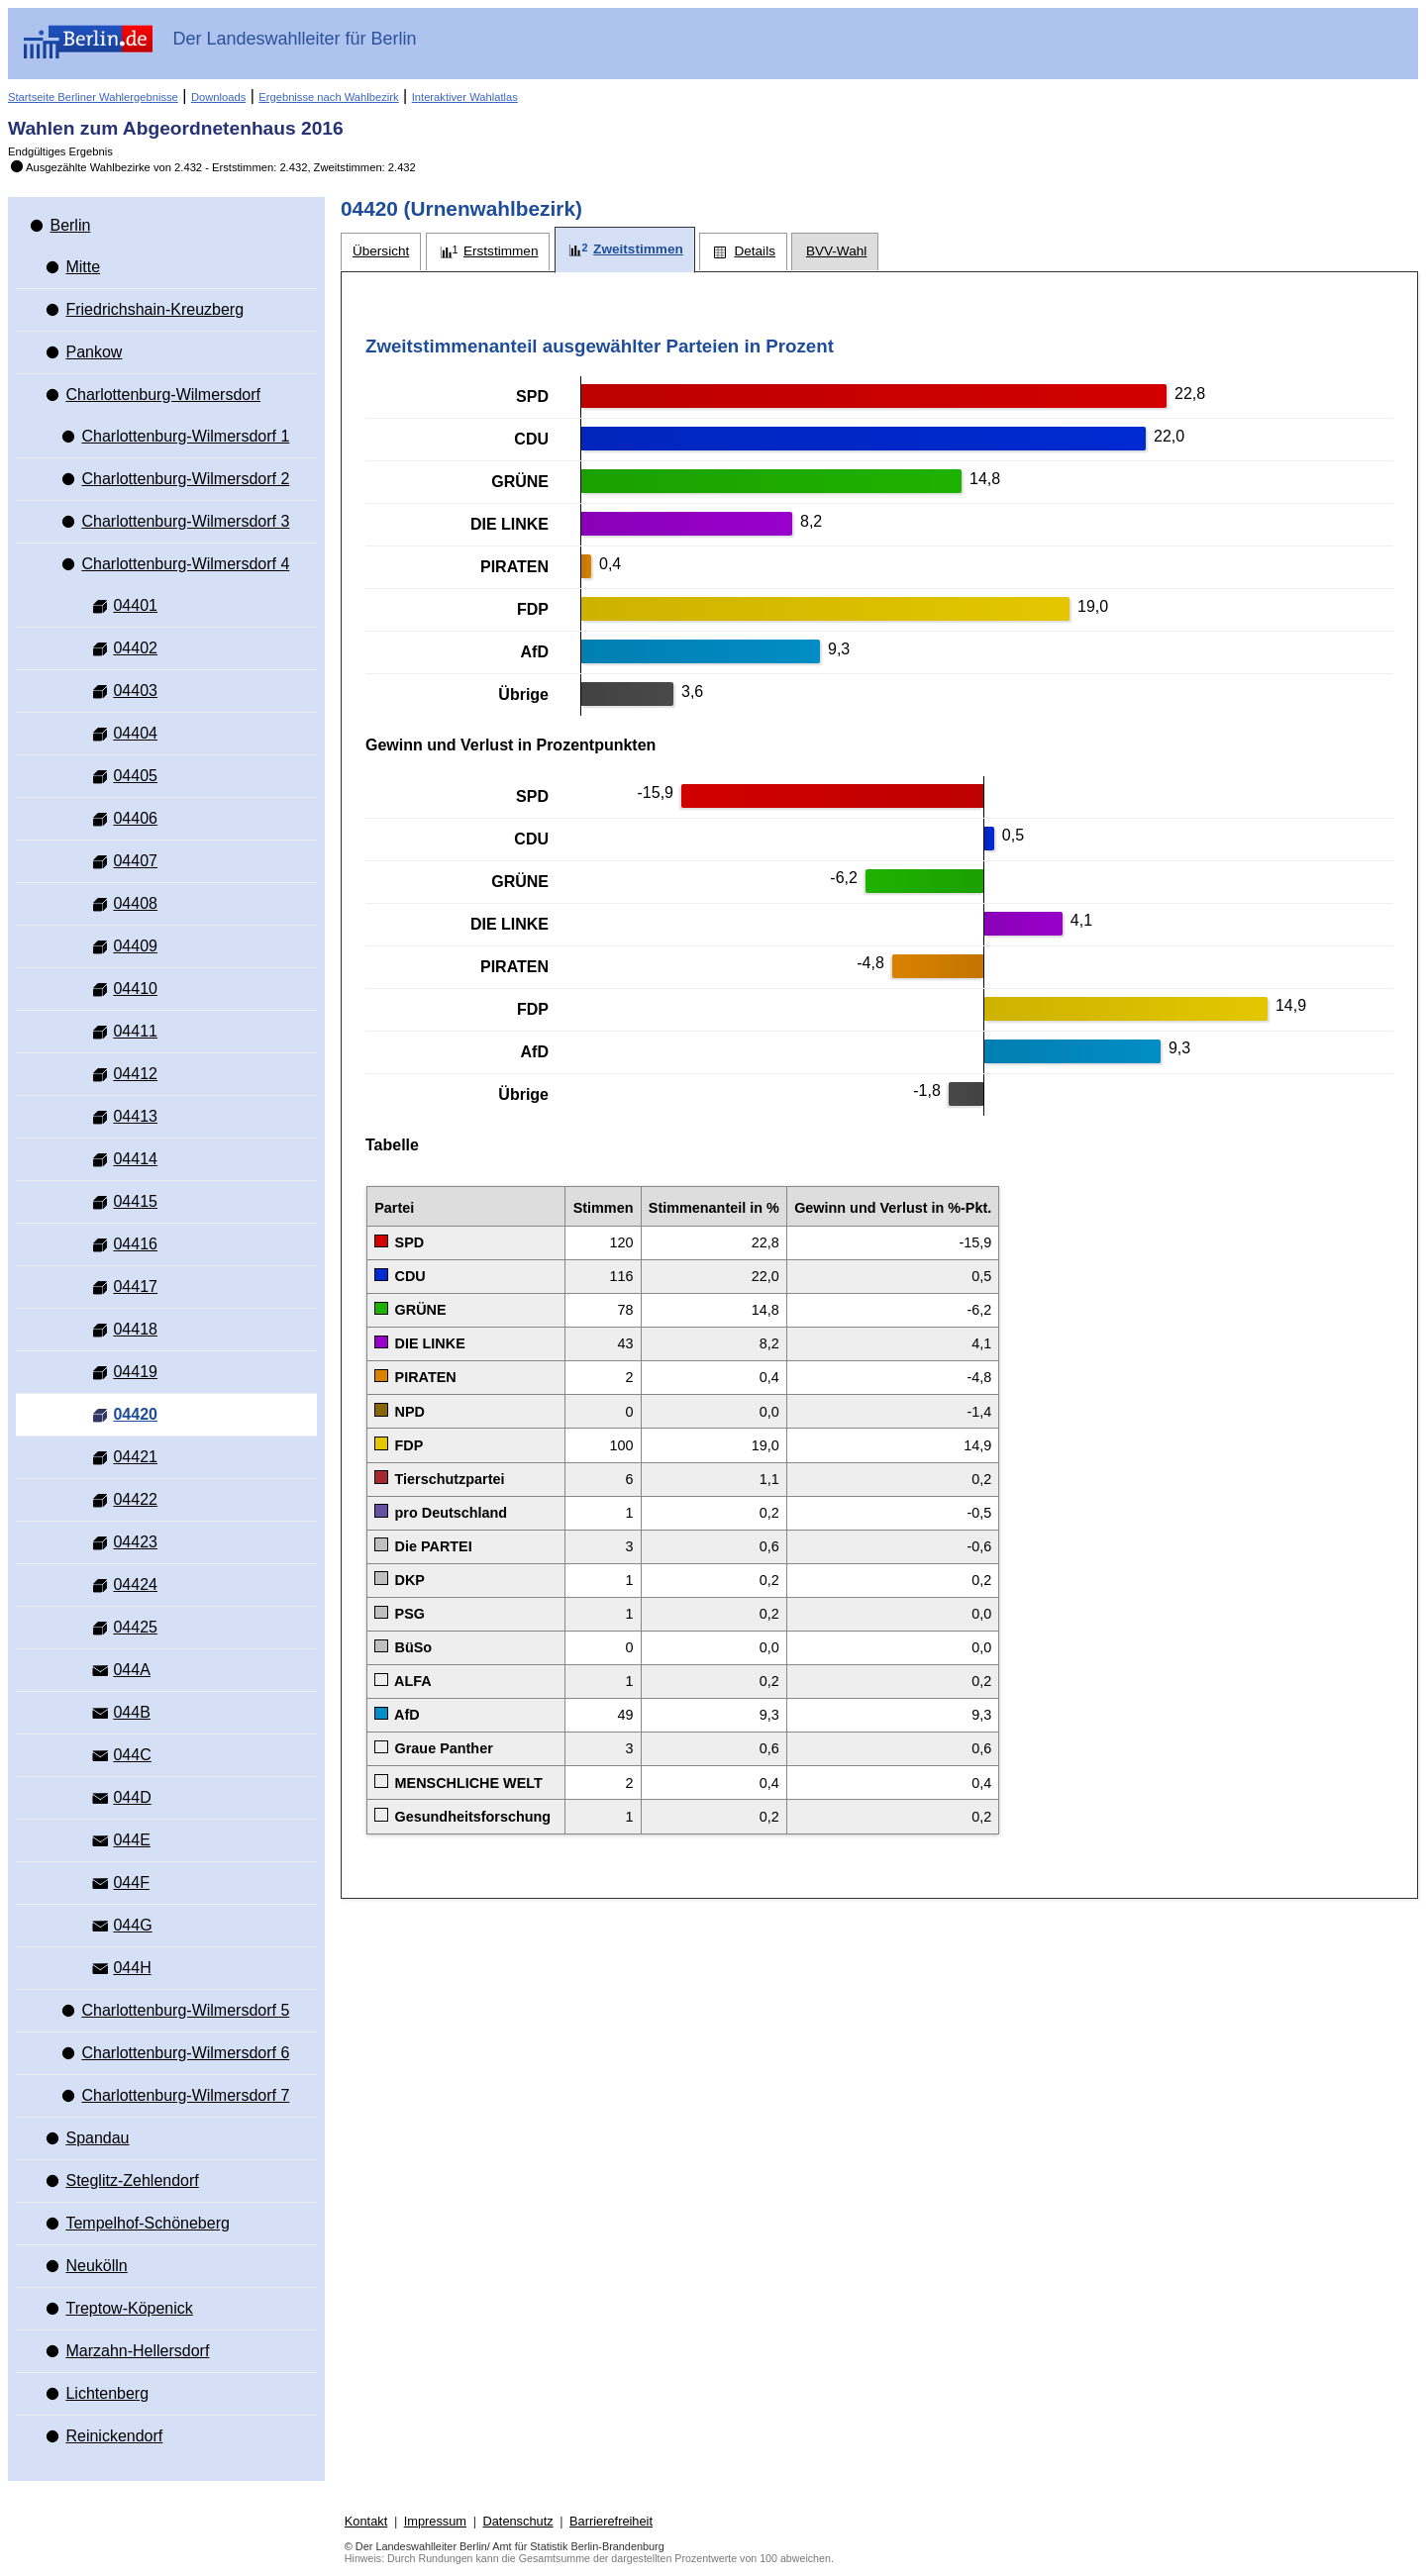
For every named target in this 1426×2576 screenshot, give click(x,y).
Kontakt (366, 2521)
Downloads (218, 97)
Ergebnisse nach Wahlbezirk (328, 97)
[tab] (381, 252)
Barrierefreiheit (611, 2521)
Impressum (435, 2521)
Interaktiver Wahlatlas (465, 97)
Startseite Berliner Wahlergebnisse (93, 97)
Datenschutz (517, 2521)
